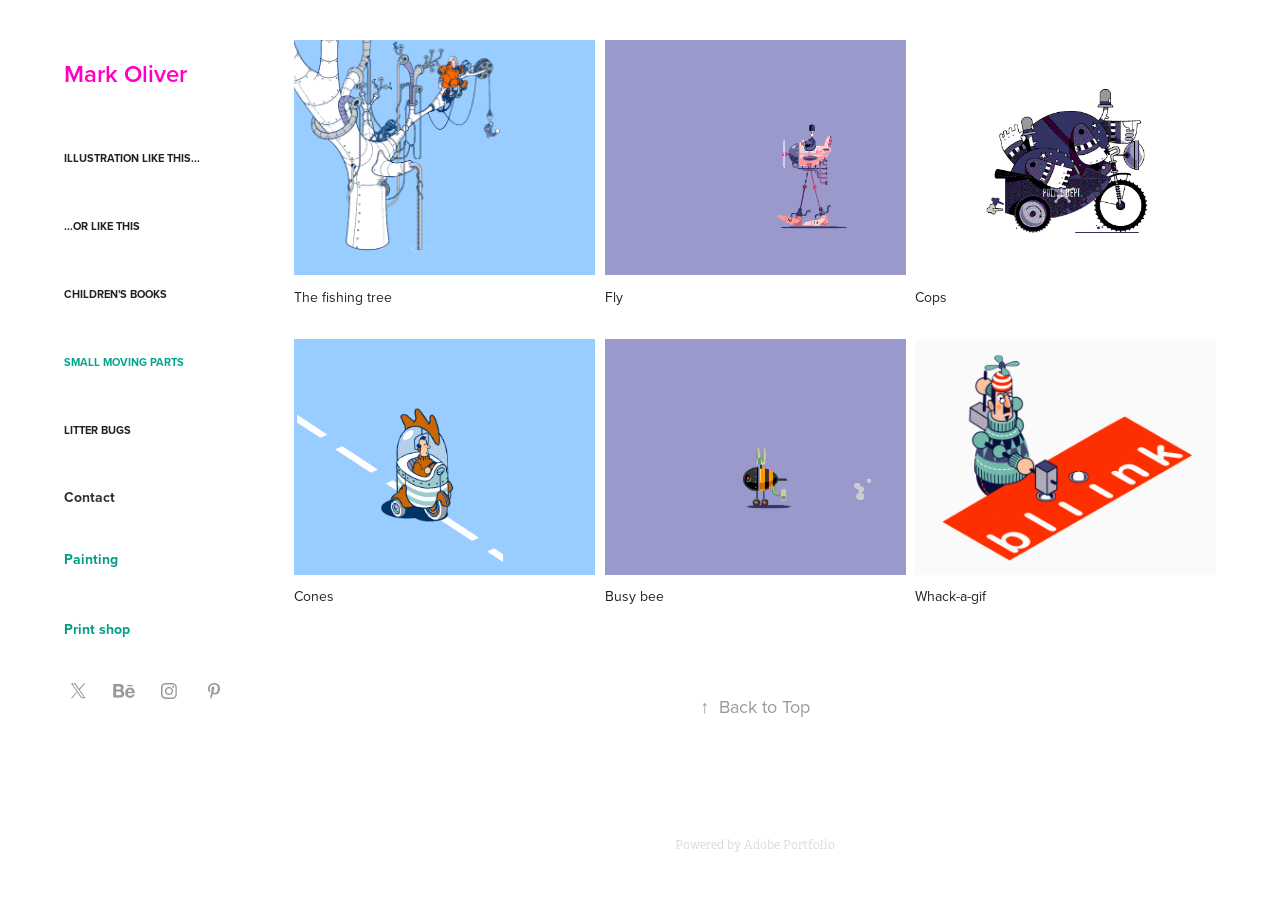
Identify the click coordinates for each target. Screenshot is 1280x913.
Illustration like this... (132, 158)
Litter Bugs (97, 430)
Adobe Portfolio (789, 845)
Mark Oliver (125, 73)
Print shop (97, 629)
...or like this (102, 226)
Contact (89, 497)
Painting (91, 559)
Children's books (115, 294)
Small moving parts (124, 362)
